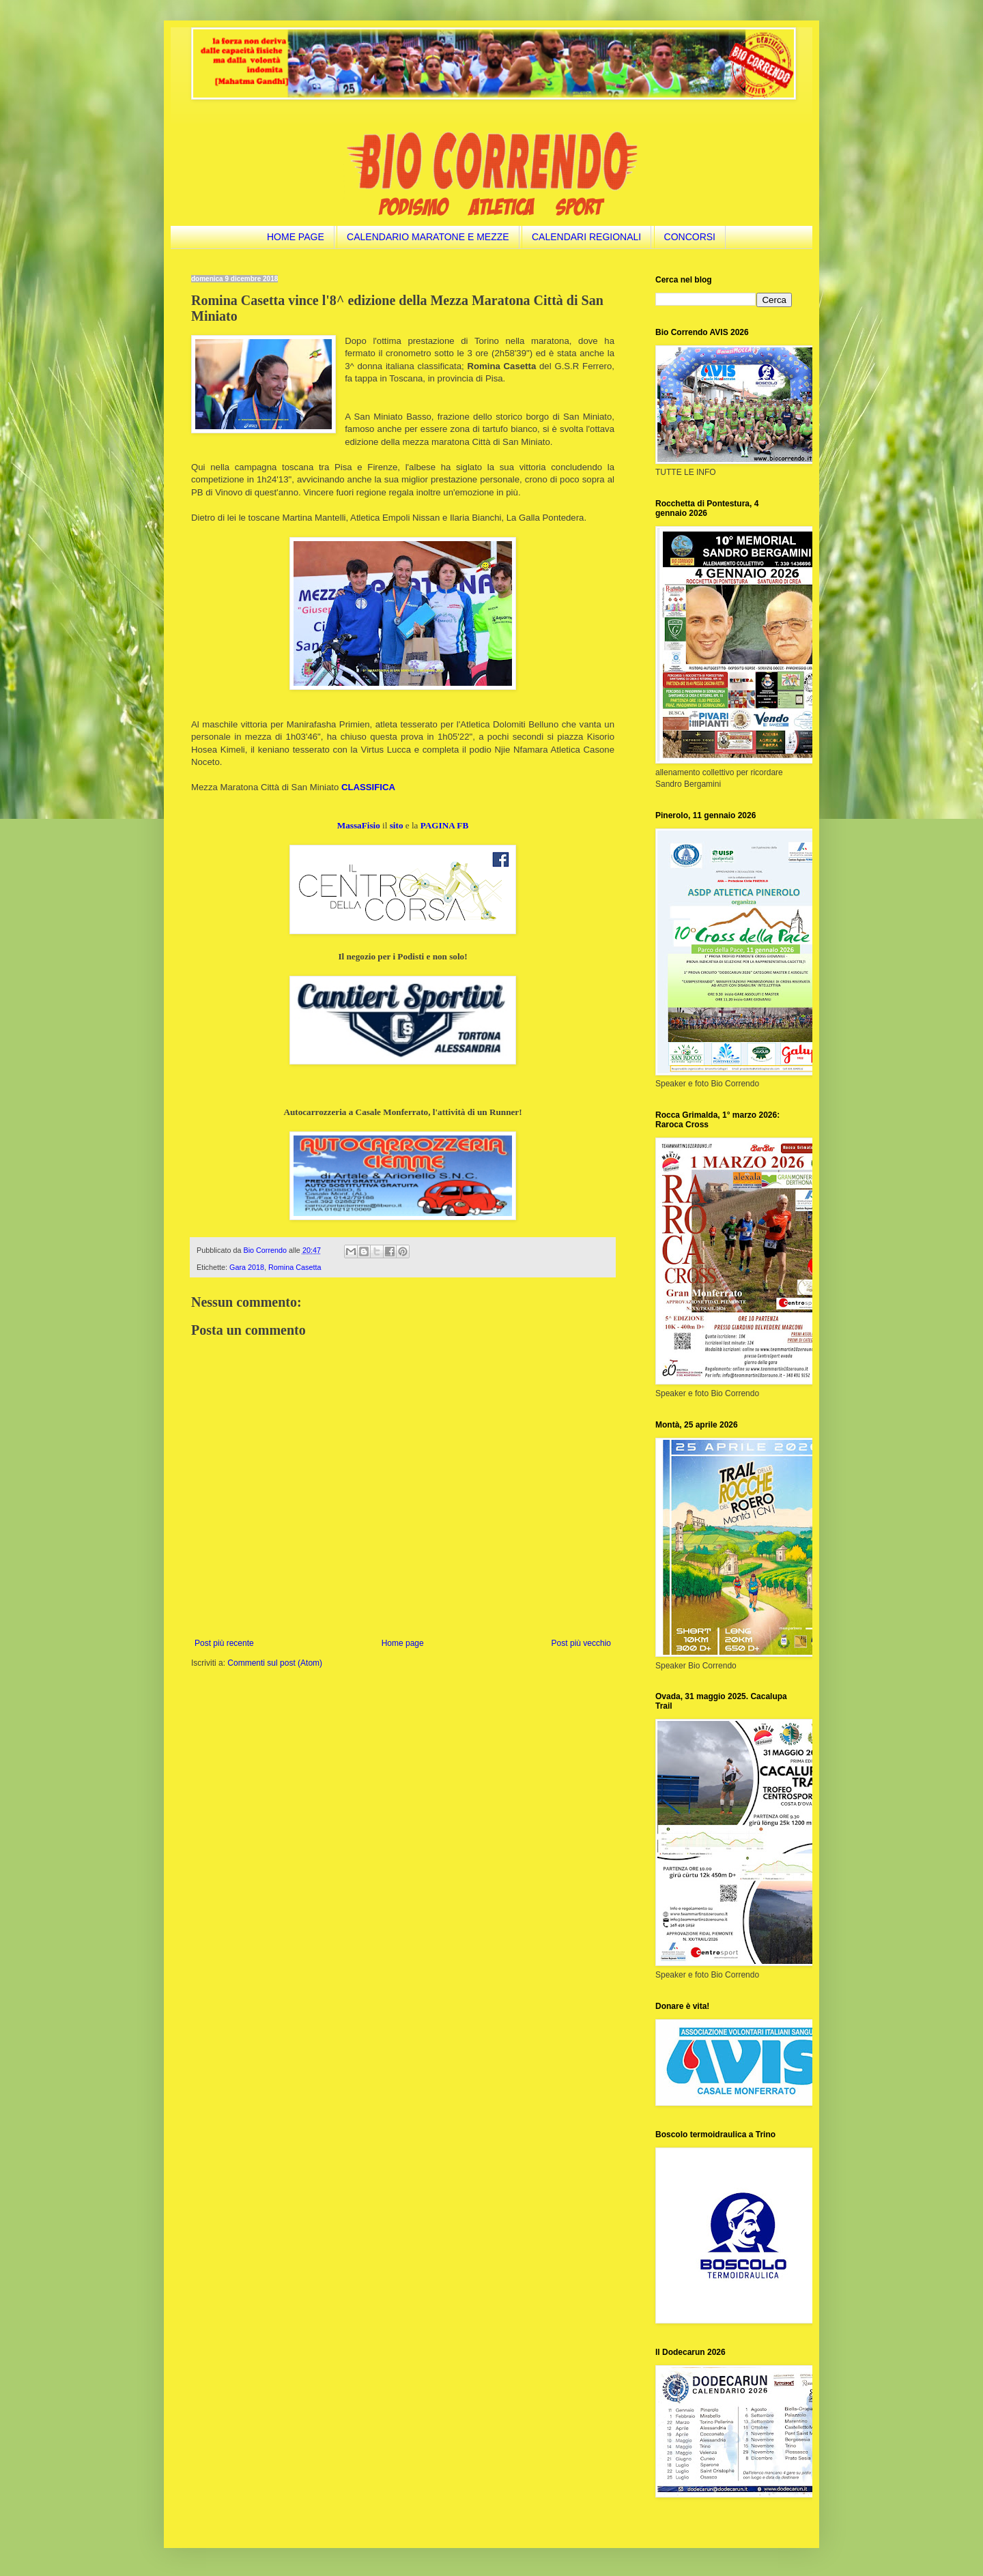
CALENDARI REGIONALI (586, 236)
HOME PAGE (295, 236)
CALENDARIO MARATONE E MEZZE (428, 236)
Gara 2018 (246, 1267)
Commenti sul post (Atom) (274, 1663)
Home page (403, 1643)
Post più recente (224, 1643)
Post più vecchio (581, 1643)
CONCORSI (689, 236)
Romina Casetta (294, 1267)
